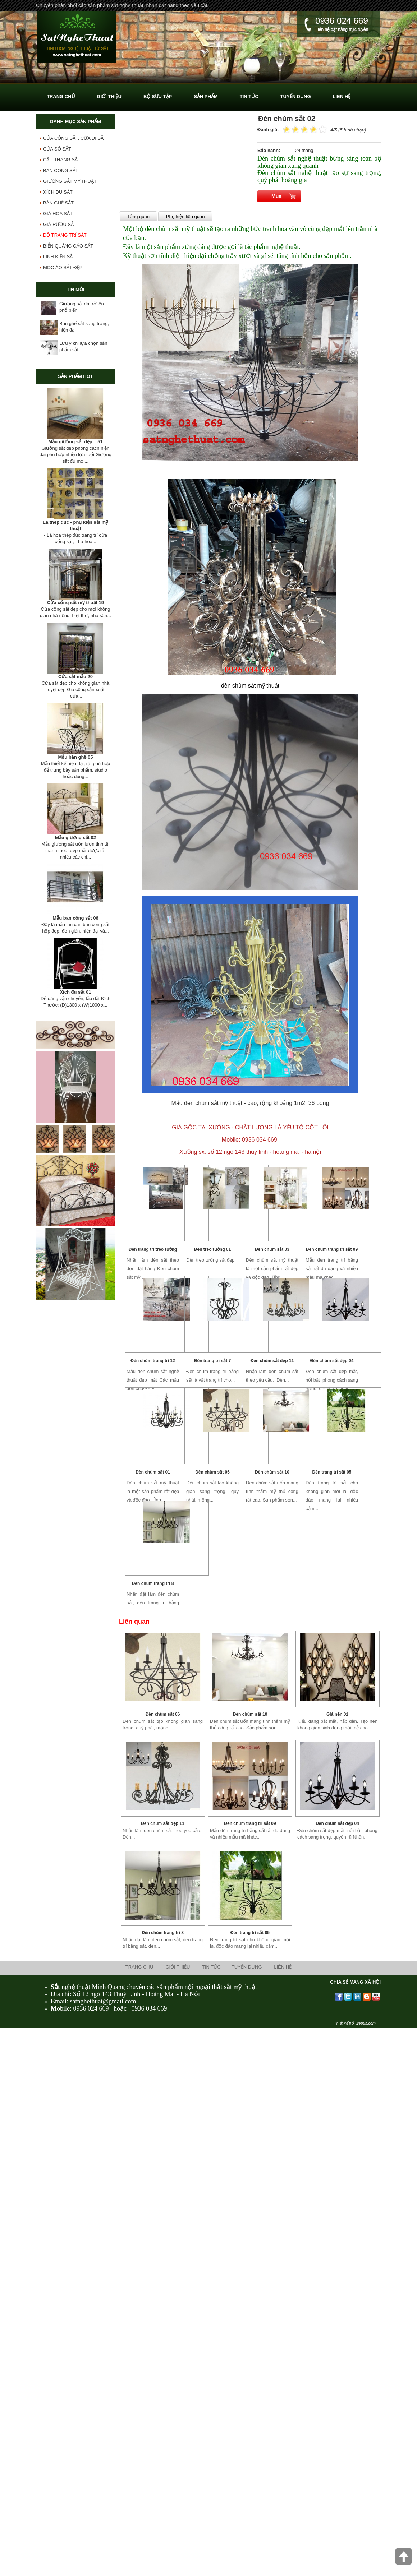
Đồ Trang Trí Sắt (65, 235)
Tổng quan (138, 216)
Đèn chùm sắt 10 (272, 1472)
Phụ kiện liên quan (185, 216)
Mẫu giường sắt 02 (75, 837)
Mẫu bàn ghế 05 (75, 757)
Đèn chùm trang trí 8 (153, 1583)
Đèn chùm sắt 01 (153, 1472)
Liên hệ (283, 1967)
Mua (276, 196)
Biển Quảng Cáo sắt (68, 246)
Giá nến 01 (337, 1714)
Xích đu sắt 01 (75, 992)
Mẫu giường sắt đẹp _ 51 (75, 441)
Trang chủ (139, 1967)
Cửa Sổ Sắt (57, 149)
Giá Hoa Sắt (58, 213)
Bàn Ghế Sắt (58, 202)
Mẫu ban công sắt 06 (75, 918)
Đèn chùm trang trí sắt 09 (332, 1249)
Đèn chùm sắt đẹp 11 (272, 1360)
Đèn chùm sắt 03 (272, 1249)
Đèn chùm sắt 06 (212, 1472)
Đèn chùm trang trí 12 (152, 1360)
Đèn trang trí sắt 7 (212, 1360)
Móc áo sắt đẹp (62, 267)
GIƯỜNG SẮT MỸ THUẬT (70, 181)
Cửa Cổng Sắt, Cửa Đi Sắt (74, 138)
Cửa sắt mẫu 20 (75, 676)
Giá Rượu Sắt (60, 224)
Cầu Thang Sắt (62, 159)
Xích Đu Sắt (58, 192)
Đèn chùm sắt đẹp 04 (332, 1360)
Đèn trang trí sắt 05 (331, 1472)
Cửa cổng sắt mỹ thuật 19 (75, 602)
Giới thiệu (177, 1967)
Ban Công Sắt (60, 170)
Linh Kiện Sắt (59, 256)
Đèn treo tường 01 (212, 1249)
